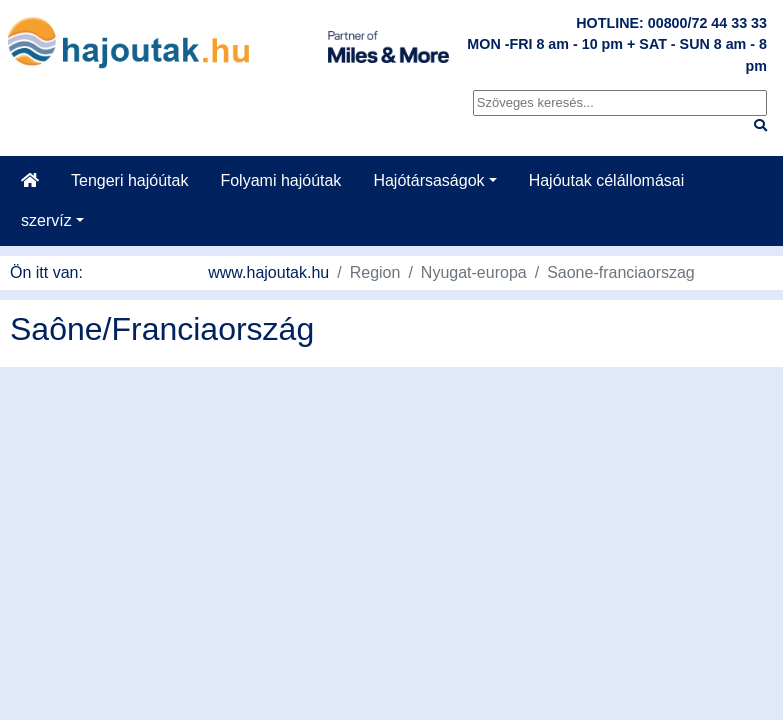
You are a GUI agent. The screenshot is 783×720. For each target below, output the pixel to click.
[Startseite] (30, 181)
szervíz (46, 220)
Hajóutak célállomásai (607, 180)
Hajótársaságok (428, 180)
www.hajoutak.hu (268, 272)
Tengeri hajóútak (129, 180)
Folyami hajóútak (280, 180)
